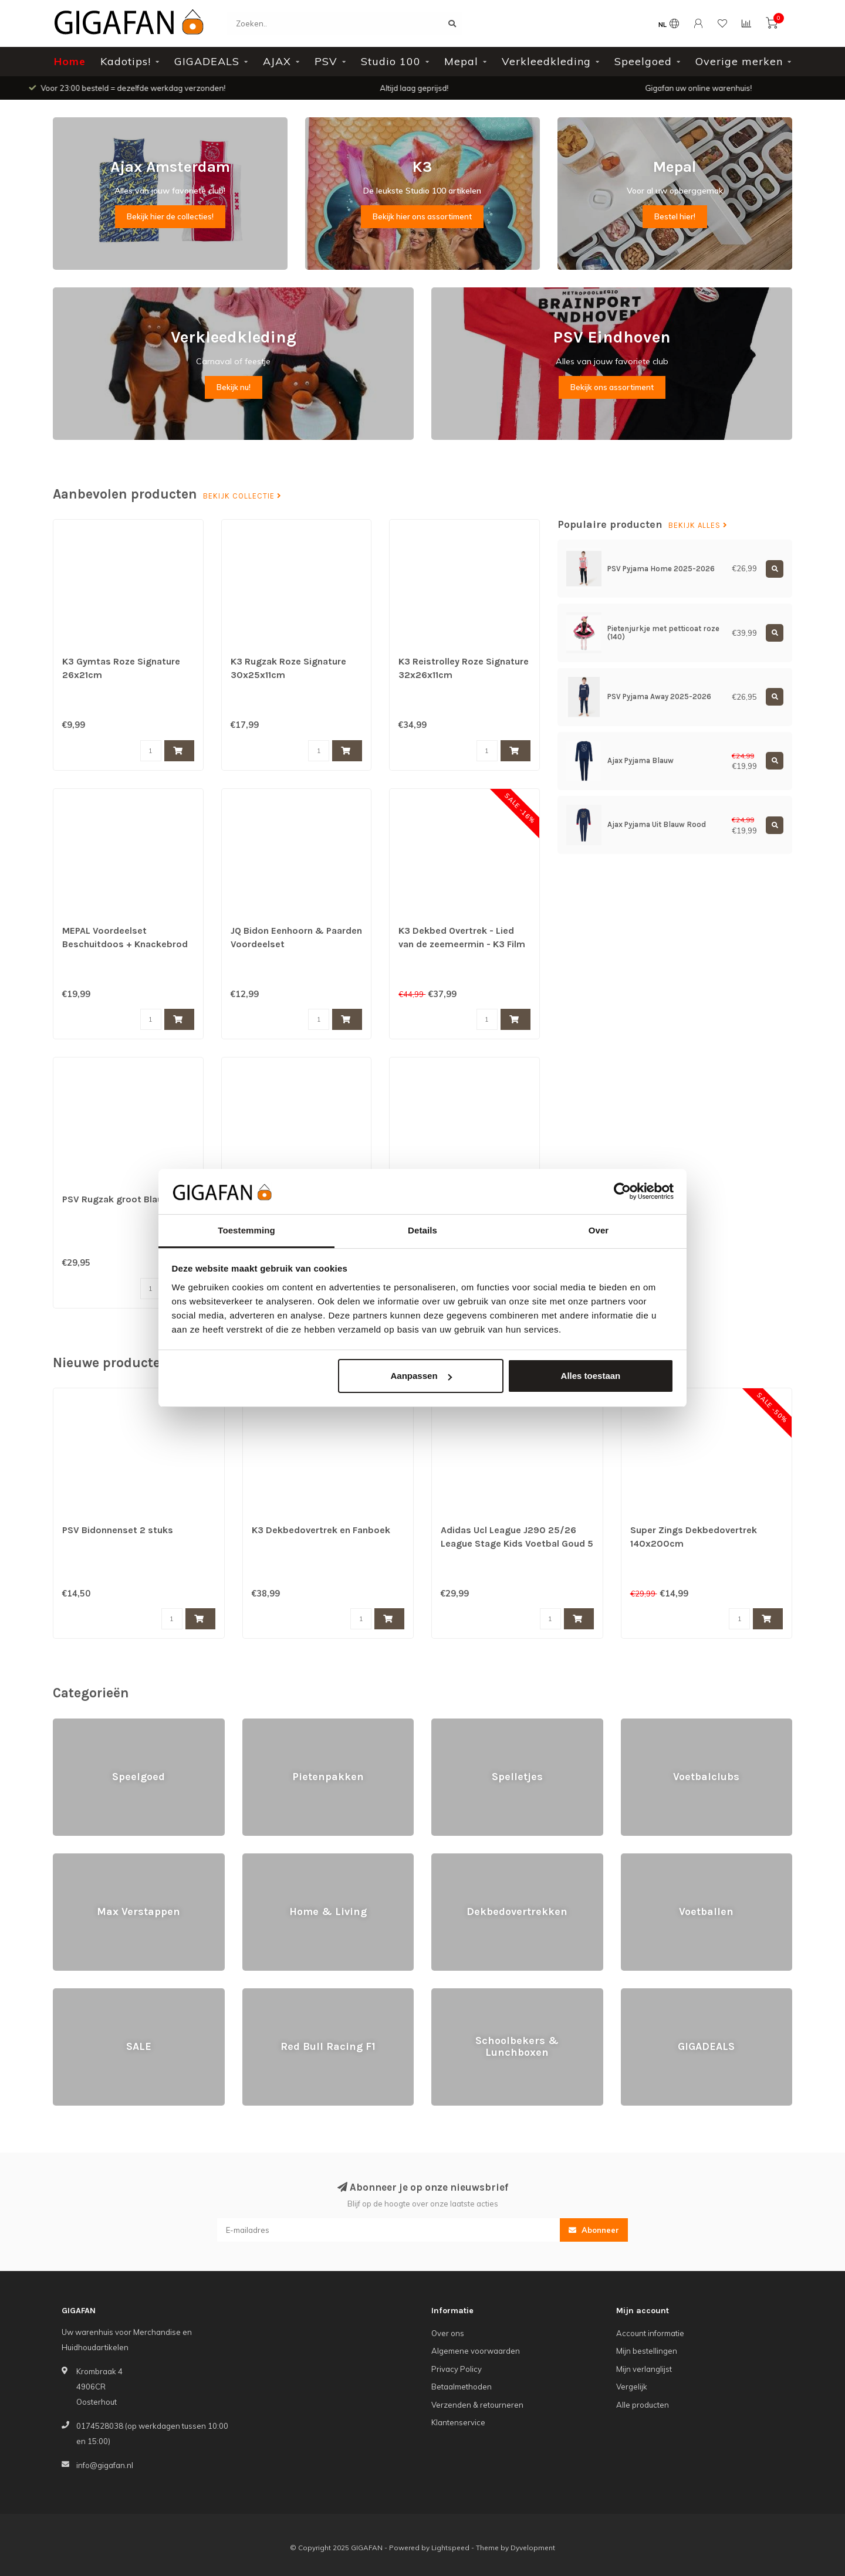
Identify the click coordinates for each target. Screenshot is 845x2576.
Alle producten (642, 2404)
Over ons (447, 2333)
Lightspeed (450, 2547)
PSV (326, 61)
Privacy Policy (456, 2369)
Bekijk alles (698, 525)
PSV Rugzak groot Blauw (116, 1199)
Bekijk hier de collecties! (170, 216)
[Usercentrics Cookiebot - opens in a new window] (622, 1191)
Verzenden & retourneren (477, 2404)
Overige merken (739, 61)
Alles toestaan (591, 1376)
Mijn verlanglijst (644, 2369)
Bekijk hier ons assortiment (422, 216)
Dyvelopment (533, 2547)
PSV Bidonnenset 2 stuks (117, 1530)
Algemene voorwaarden (475, 2350)
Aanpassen (421, 1376)
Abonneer (594, 2230)
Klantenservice (458, 2422)
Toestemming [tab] (246, 1230)
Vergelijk (631, 2386)
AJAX (277, 61)
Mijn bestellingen (646, 2350)
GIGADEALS (206, 61)
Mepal (461, 61)
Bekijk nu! (234, 387)
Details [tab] (422, 1230)
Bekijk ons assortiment (612, 387)
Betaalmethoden (461, 2386)
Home (70, 61)
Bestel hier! (674, 216)
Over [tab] (599, 1230)
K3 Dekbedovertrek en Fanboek (321, 1530)
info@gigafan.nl (104, 2465)
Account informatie (650, 2333)
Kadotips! (125, 61)
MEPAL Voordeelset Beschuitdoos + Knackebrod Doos (125, 944)
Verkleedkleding (546, 61)
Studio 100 (391, 61)
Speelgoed (643, 61)
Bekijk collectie (242, 496)
